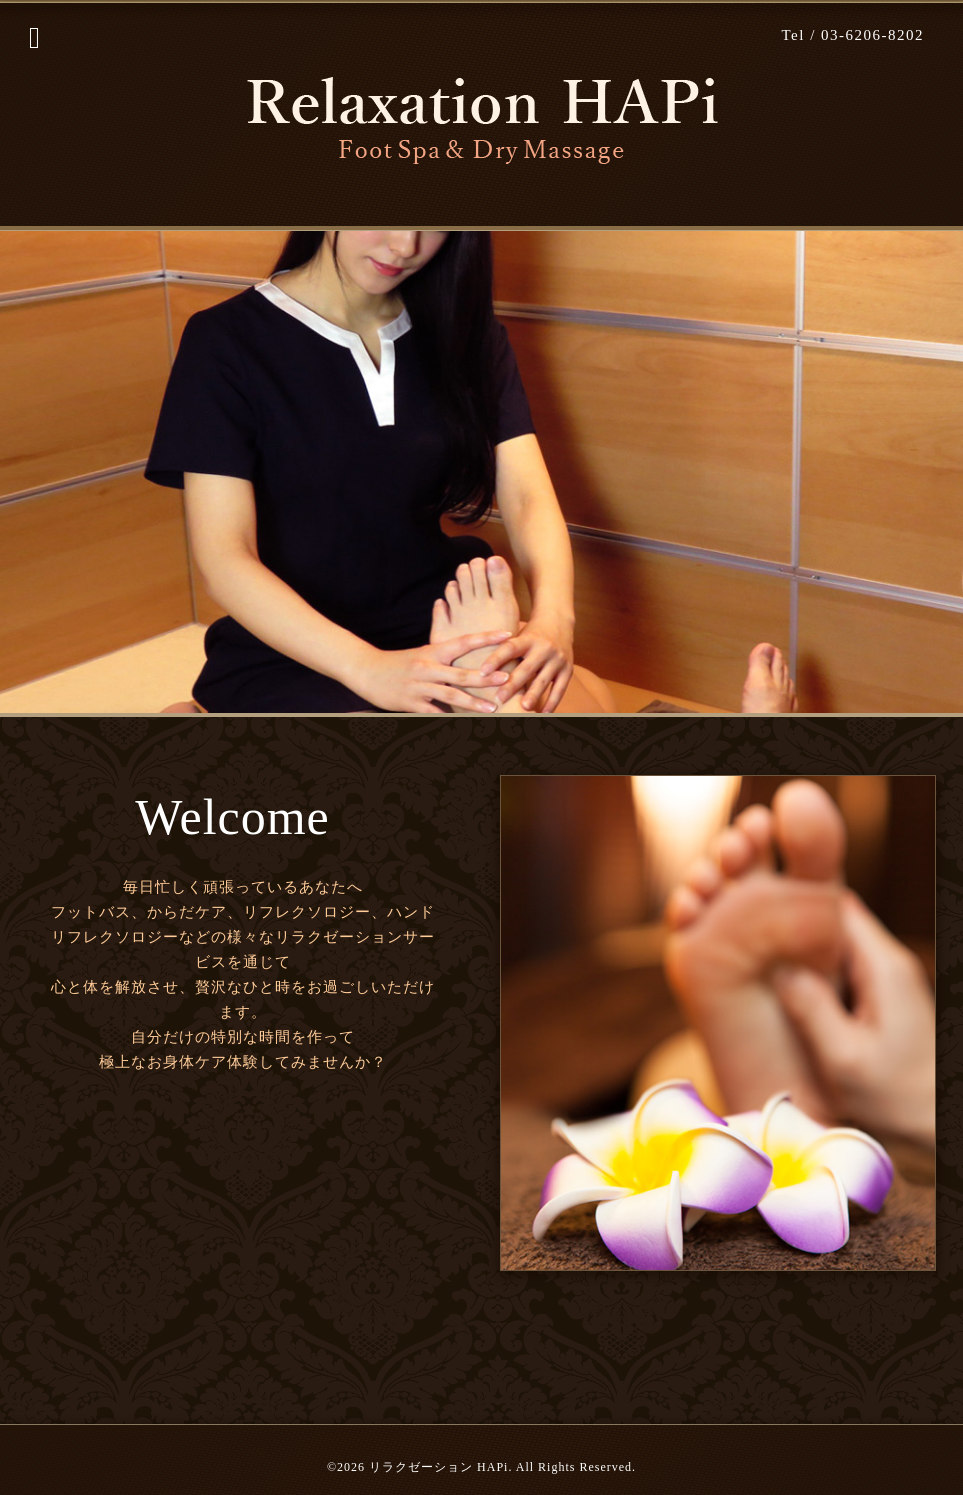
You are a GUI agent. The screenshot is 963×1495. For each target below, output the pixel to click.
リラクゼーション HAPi (438, 1467)
